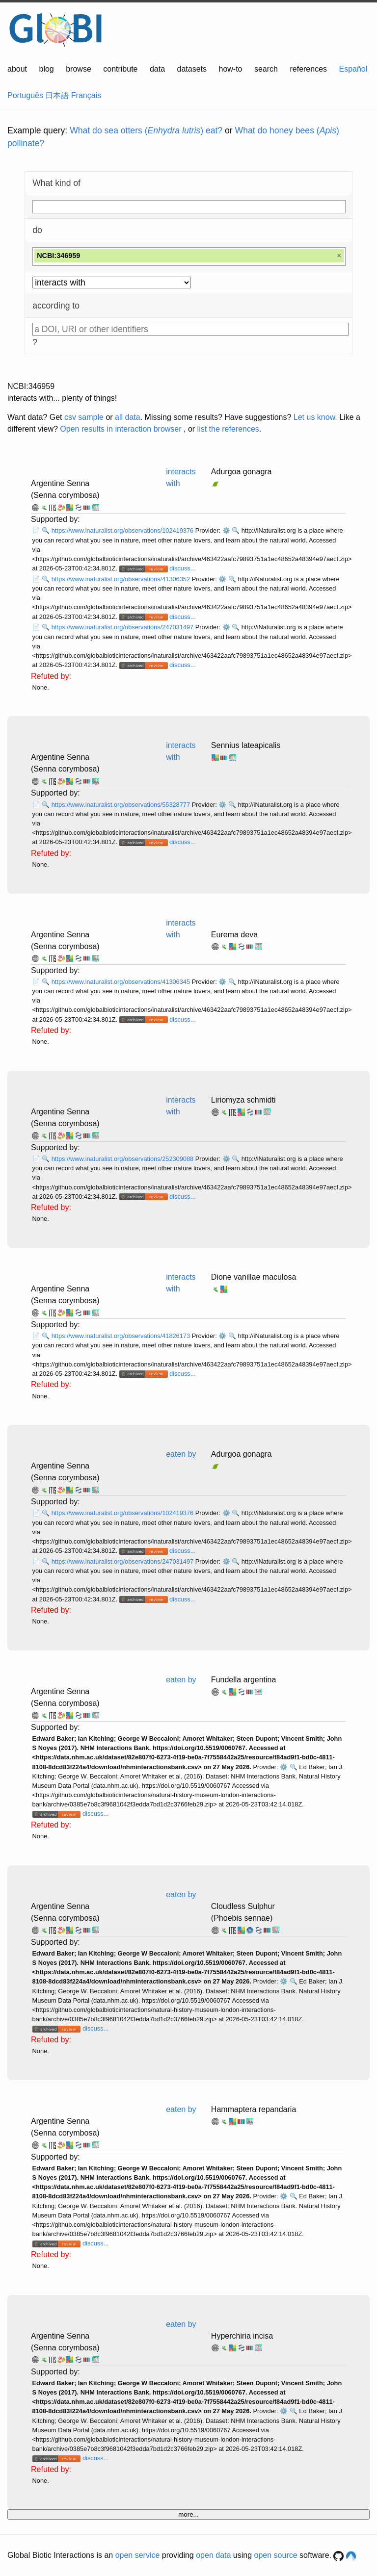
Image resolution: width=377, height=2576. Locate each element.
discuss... (182, 568)
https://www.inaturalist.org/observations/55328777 (122, 804)
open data (213, 2555)
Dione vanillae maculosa (253, 1277)
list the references (228, 429)
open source (275, 2555)
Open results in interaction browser (120, 429)
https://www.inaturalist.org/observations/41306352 (122, 579)
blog (46, 69)
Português (25, 95)
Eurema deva (234, 934)
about (17, 69)
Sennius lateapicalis (245, 745)
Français (86, 95)
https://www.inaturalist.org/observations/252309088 (123, 1158)
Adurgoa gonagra (241, 471)
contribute (120, 69)
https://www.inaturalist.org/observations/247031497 (123, 627)
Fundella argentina (243, 1679)
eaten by (181, 1454)
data (157, 69)
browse (78, 69)
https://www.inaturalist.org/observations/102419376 (123, 530)
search (266, 69)
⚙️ (226, 530)
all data (127, 417)
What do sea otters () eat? (146, 130)
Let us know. (315, 417)
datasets (192, 69)
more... (188, 2514)
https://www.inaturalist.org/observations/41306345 (122, 981)
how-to (230, 69)
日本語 (57, 95)
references (308, 69)
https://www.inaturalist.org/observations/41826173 (122, 1336)
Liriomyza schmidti (243, 1100)
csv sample (84, 417)
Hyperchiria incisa (242, 2336)
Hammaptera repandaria (253, 2109)
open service (137, 2555)
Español (353, 69)
